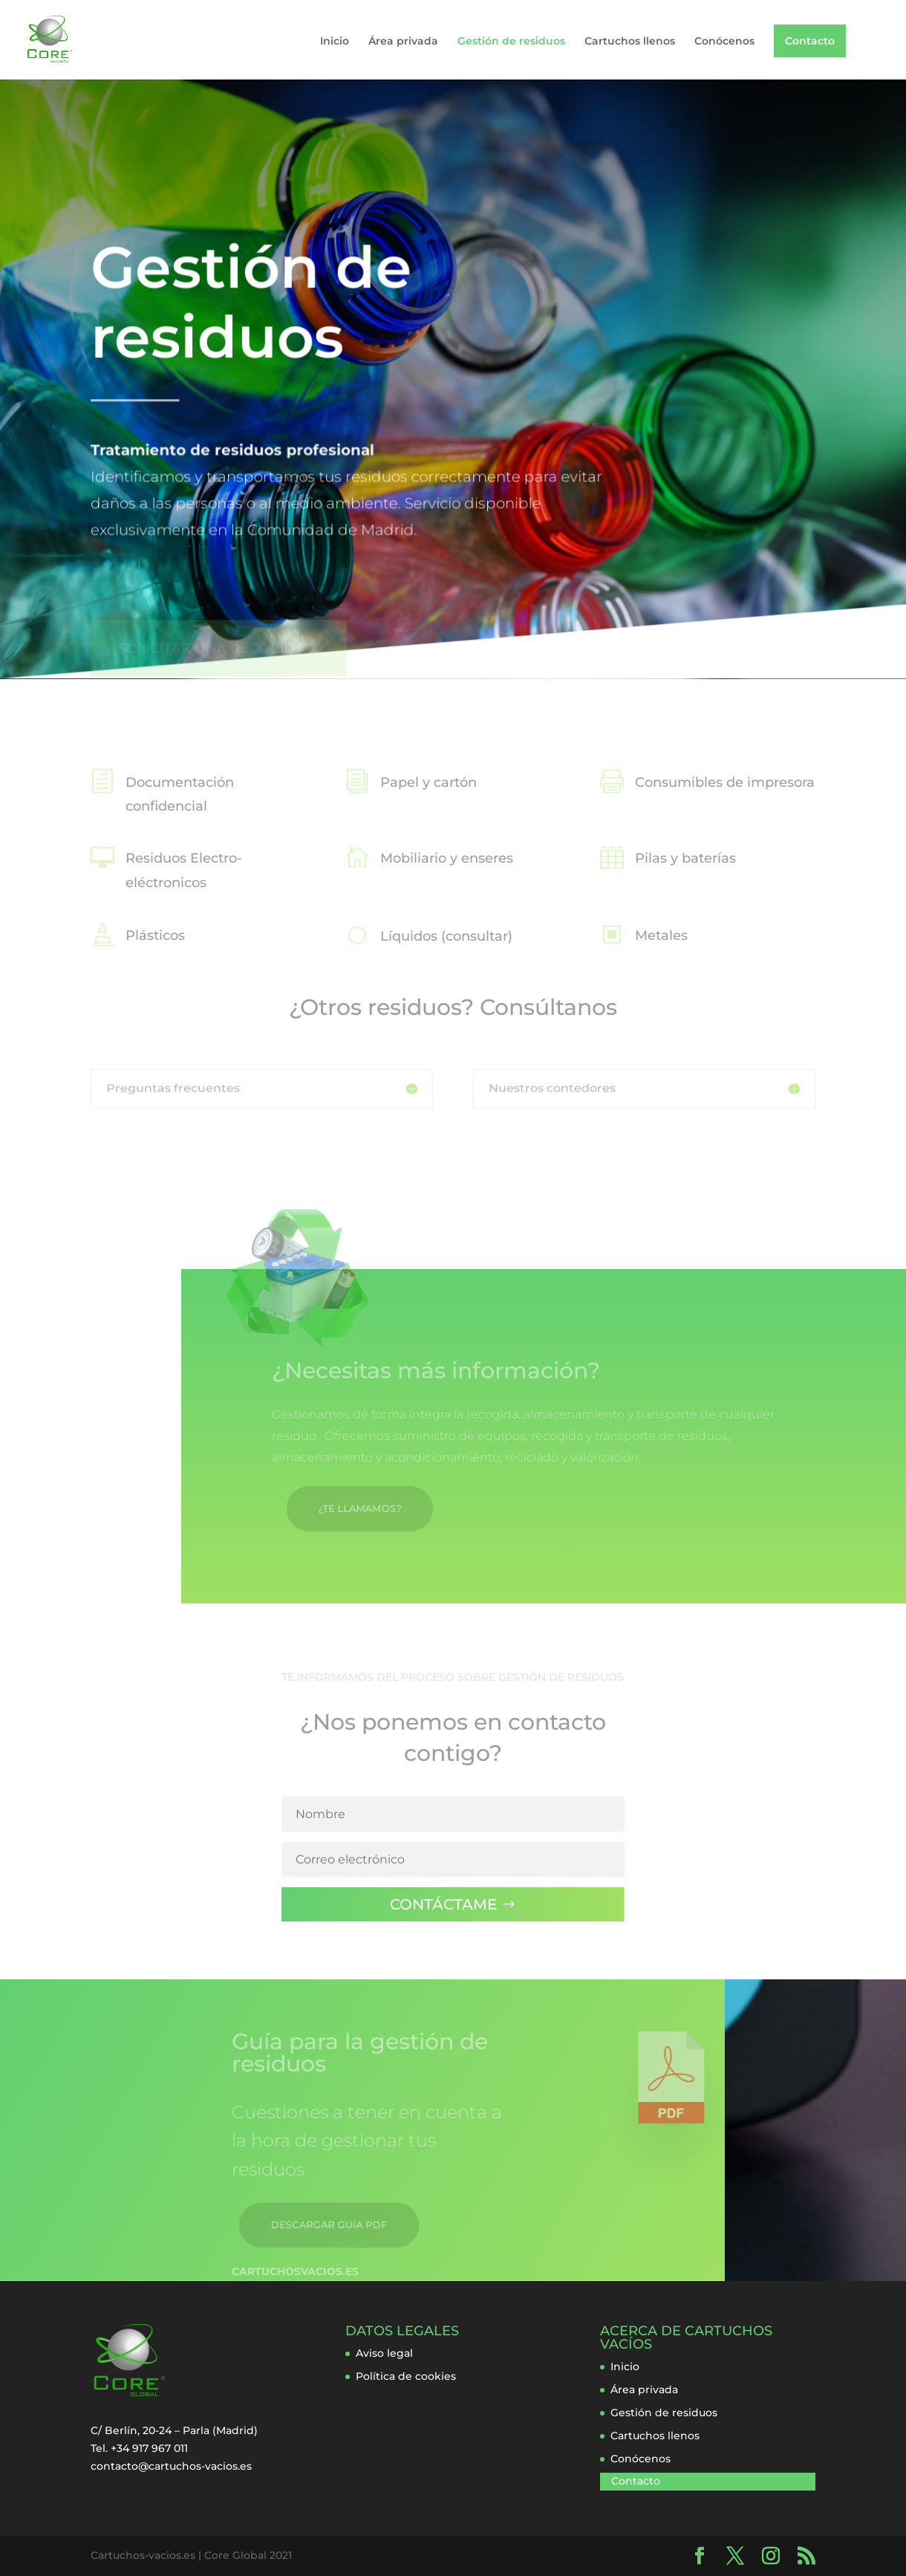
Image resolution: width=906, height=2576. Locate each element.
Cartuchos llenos (629, 42)
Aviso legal (384, 2353)
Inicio (334, 42)
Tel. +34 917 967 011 (139, 2448)
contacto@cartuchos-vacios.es (171, 2466)
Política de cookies (406, 2376)
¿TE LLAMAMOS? (330, 1504)
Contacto (810, 41)
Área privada (403, 42)
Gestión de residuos (511, 42)
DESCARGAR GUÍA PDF (323, 2220)
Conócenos (724, 42)
